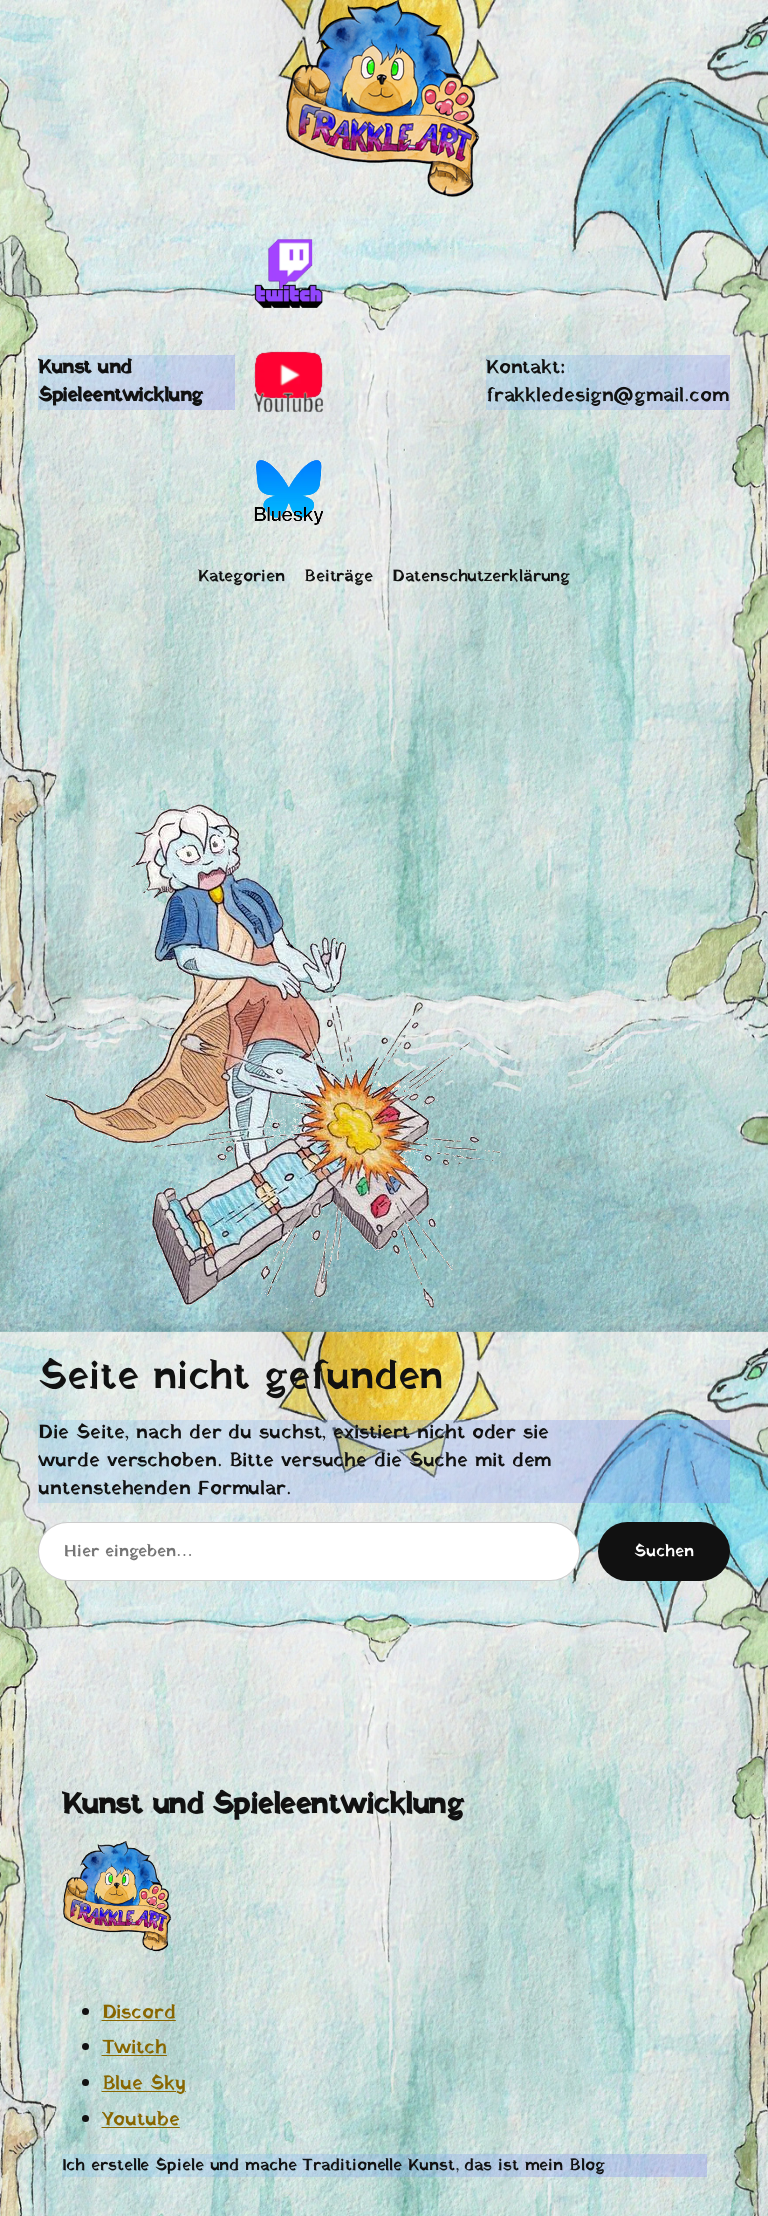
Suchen (663, 1551)
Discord (139, 2013)
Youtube (141, 2120)
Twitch (134, 2048)
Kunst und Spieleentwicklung (120, 382)
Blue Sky (144, 2084)
